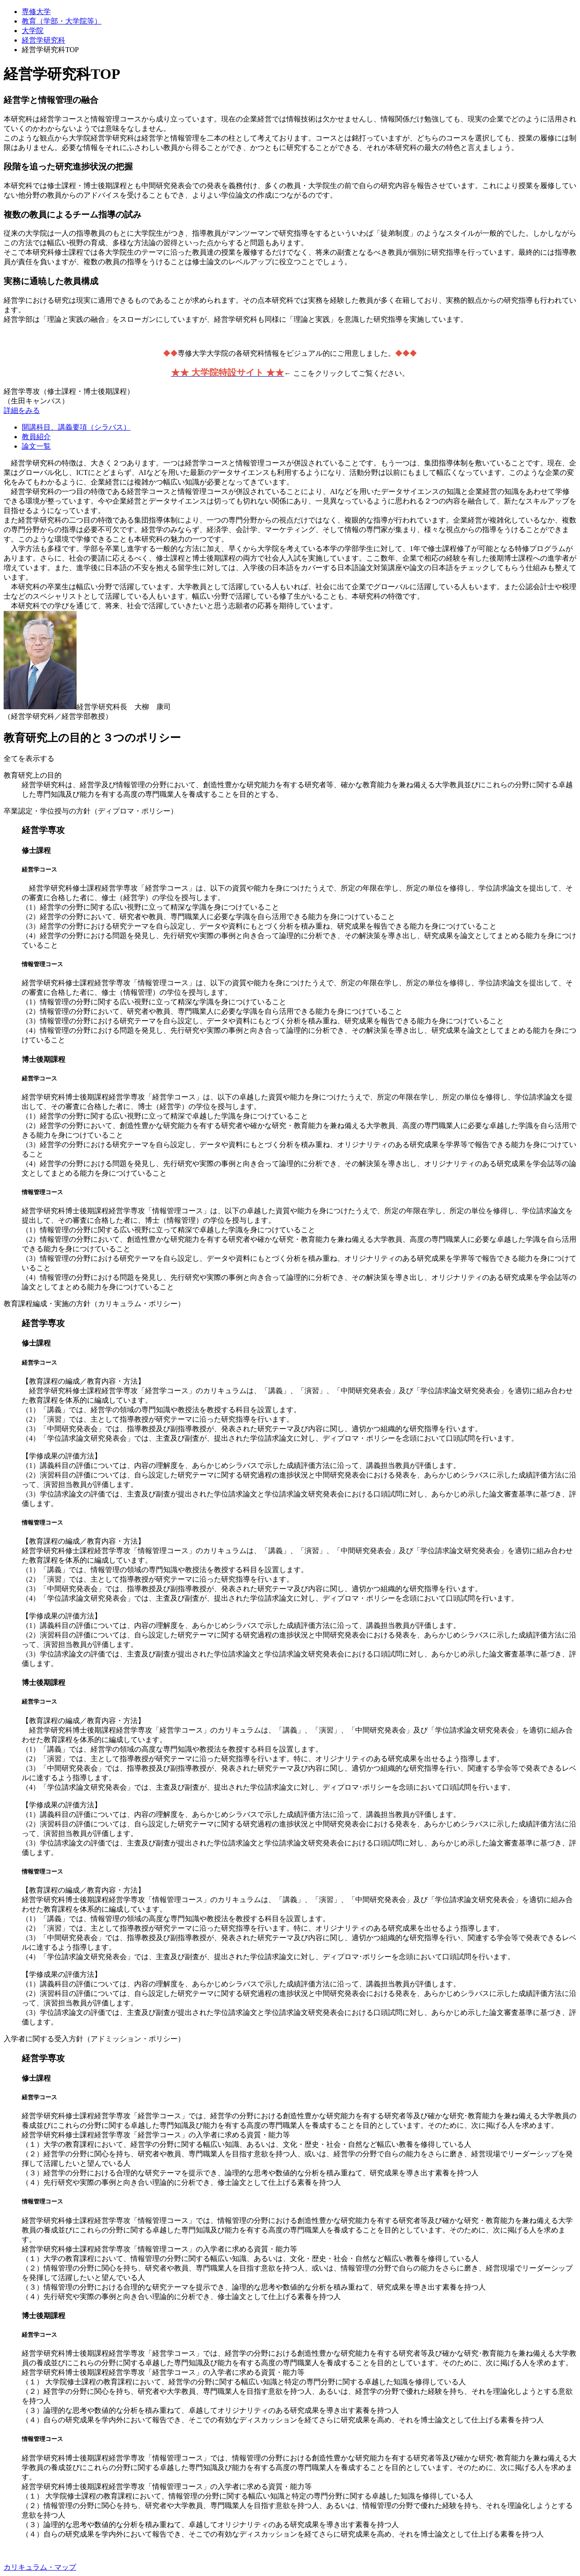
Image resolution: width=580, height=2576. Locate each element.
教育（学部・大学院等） (62, 21)
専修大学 (36, 11)
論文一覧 (36, 446)
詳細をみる (22, 410)
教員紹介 (36, 437)
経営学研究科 (43, 40)
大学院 (33, 30)
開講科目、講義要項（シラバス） (76, 427)
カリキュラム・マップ (40, 2567)
